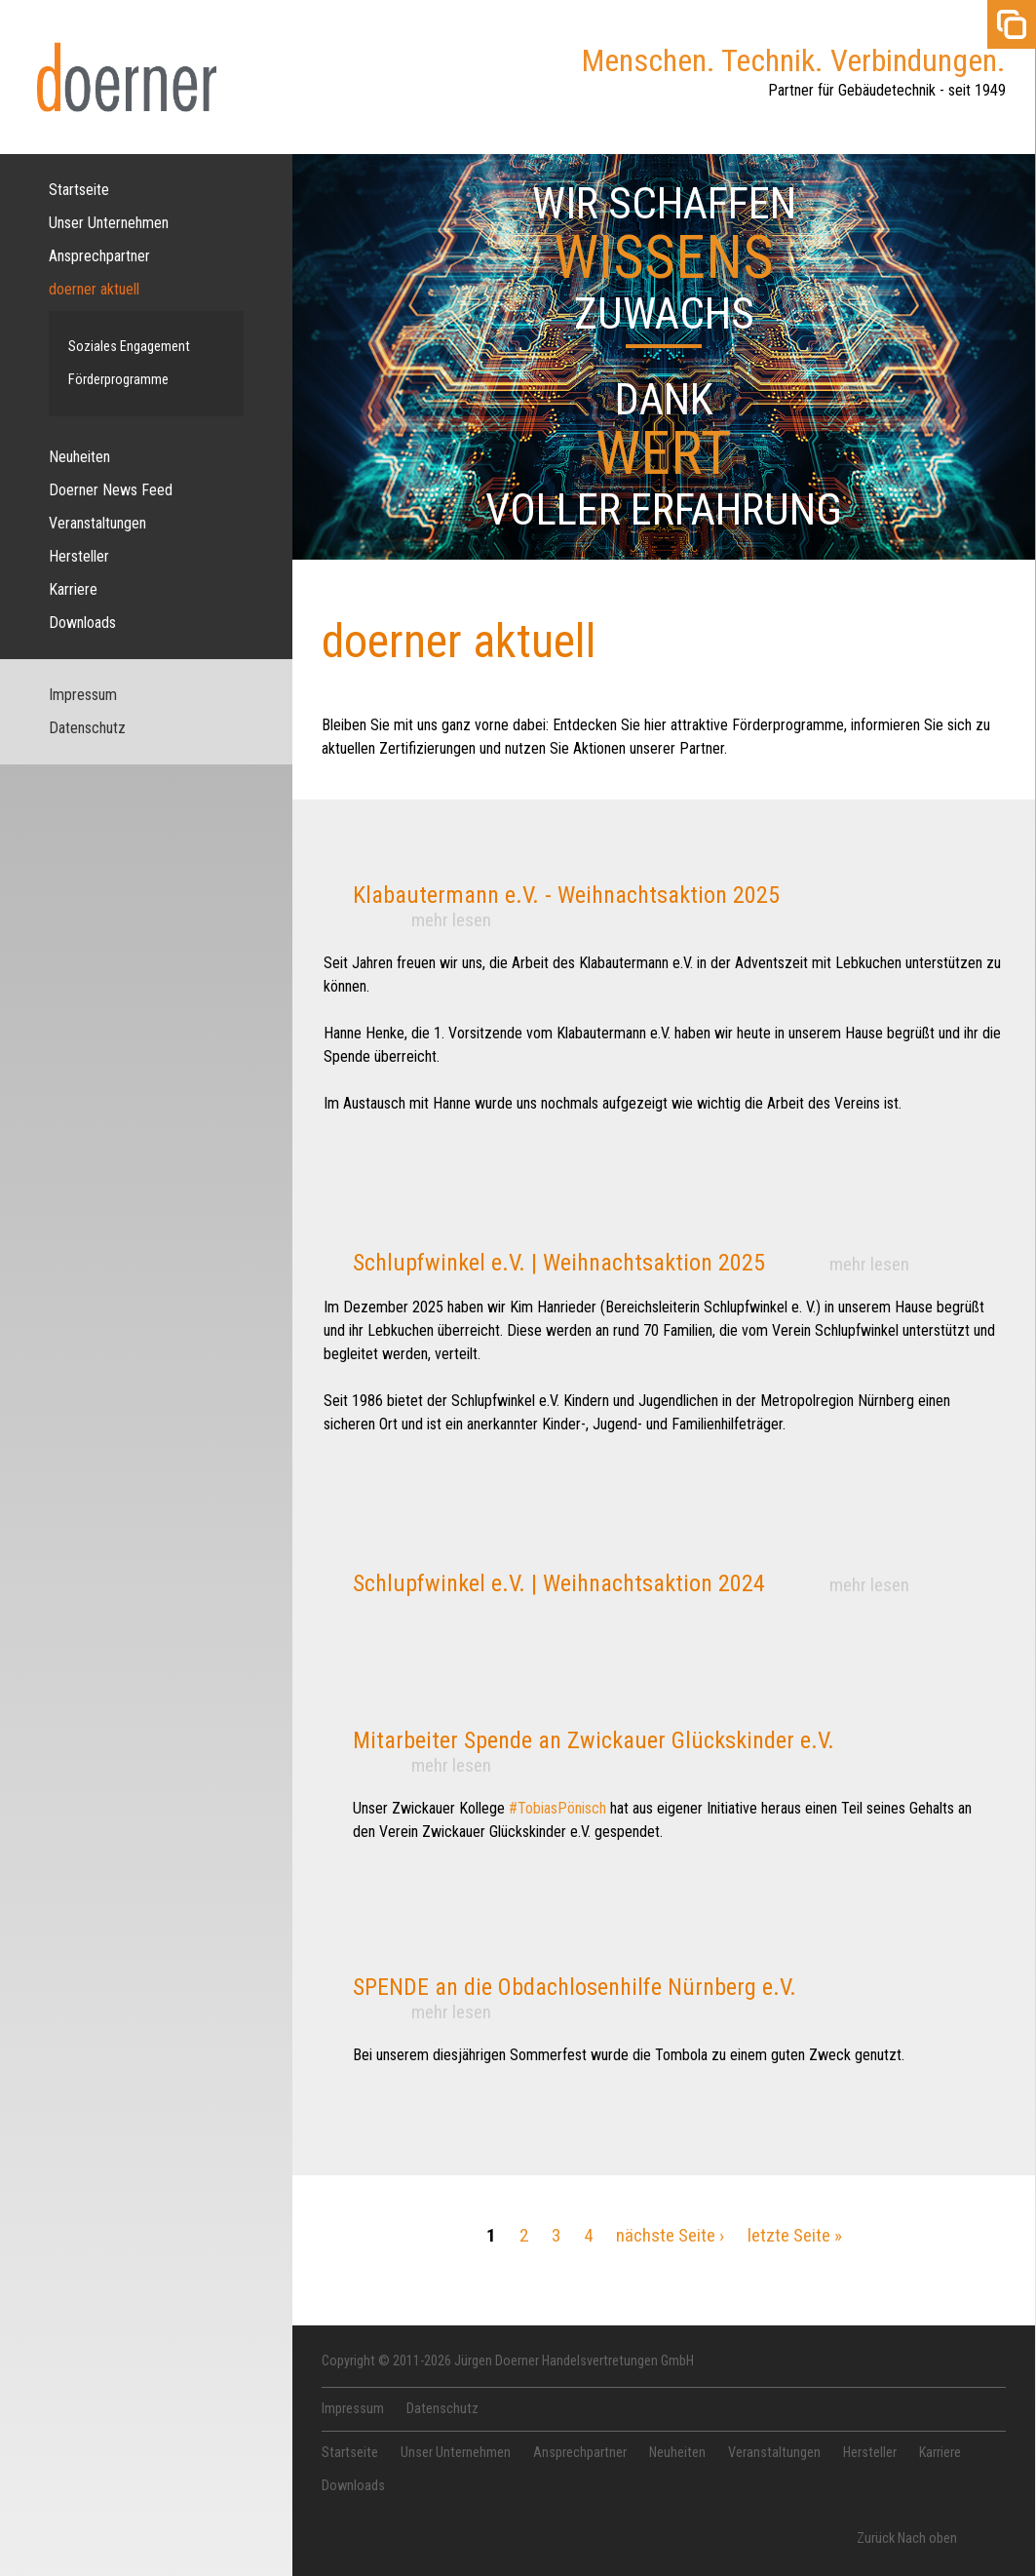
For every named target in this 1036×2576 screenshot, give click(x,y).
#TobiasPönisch (557, 1808)
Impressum (83, 694)
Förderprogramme (118, 379)
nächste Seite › (670, 2235)
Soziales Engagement (129, 346)
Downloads (82, 622)
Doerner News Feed (111, 490)
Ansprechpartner (99, 256)
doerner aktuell (94, 289)
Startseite (79, 189)
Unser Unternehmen (109, 223)
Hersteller (79, 556)
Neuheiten (79, 457)
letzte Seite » (795, 2235)
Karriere (73, 589)
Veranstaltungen (97, 523)
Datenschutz (87, 728)
